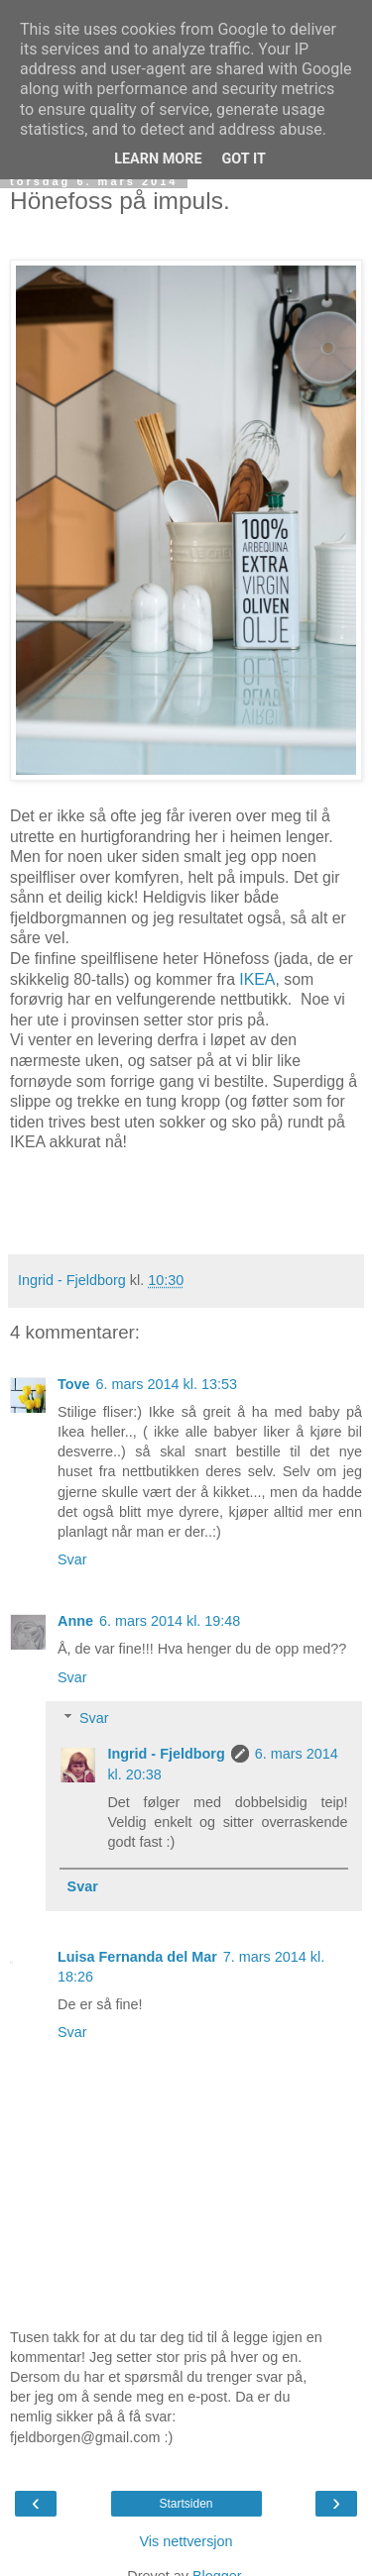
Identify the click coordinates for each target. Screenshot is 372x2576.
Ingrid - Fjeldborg (165, 1754)
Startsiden (185, 2504)
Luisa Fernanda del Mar (137, 1957)
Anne (75, 1621)
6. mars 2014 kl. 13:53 (166, 1384)
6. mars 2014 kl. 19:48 (169, 1621)
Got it (244, 159)
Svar (72, 1559)
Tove (74, 1384)
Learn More (157, 159)
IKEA (257, 979)
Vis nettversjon (185, 2541)
